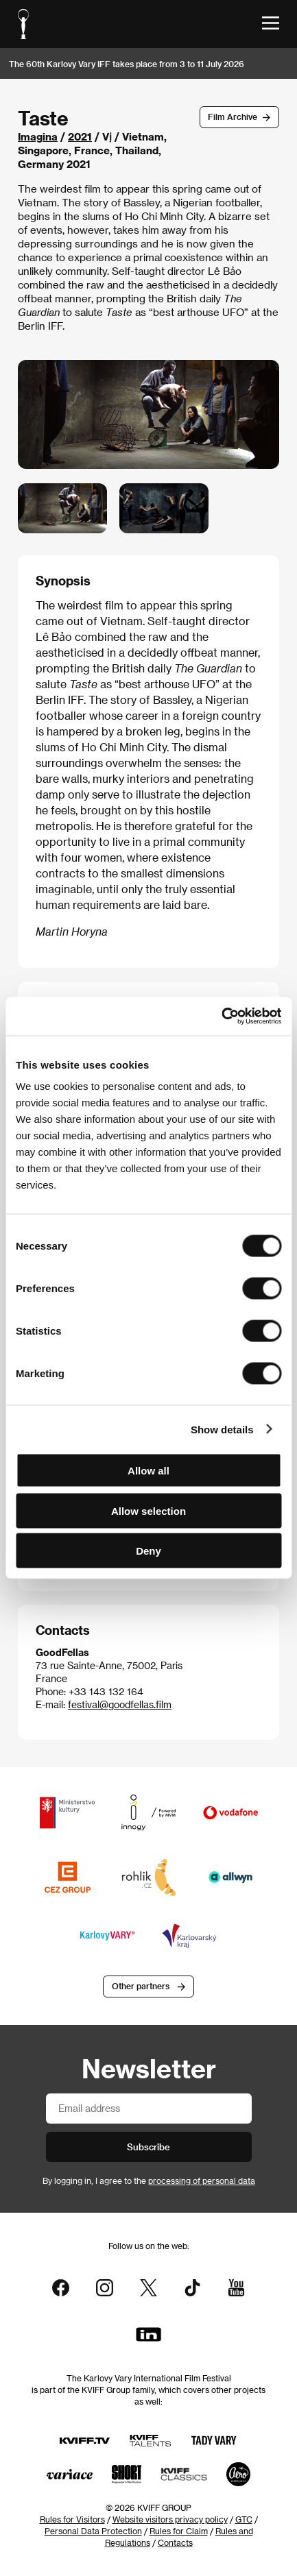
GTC (243, 2519)
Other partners (140, 1986)
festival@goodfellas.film (119, 1704)
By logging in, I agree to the (149, 2180)
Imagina (38, 136)
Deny (148, 1551)
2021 (80, 136)
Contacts (175, 2542)
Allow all (148, 1471)
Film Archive (232, 116)
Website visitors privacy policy (170, 2519)
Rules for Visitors (72, 2519)
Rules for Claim (179, 2531)
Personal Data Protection (93, 2531)
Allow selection (148, 1510)
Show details (222, 1429)
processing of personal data (201, 2180)
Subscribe (148, 2146)
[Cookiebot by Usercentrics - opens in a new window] (221, 1016)
